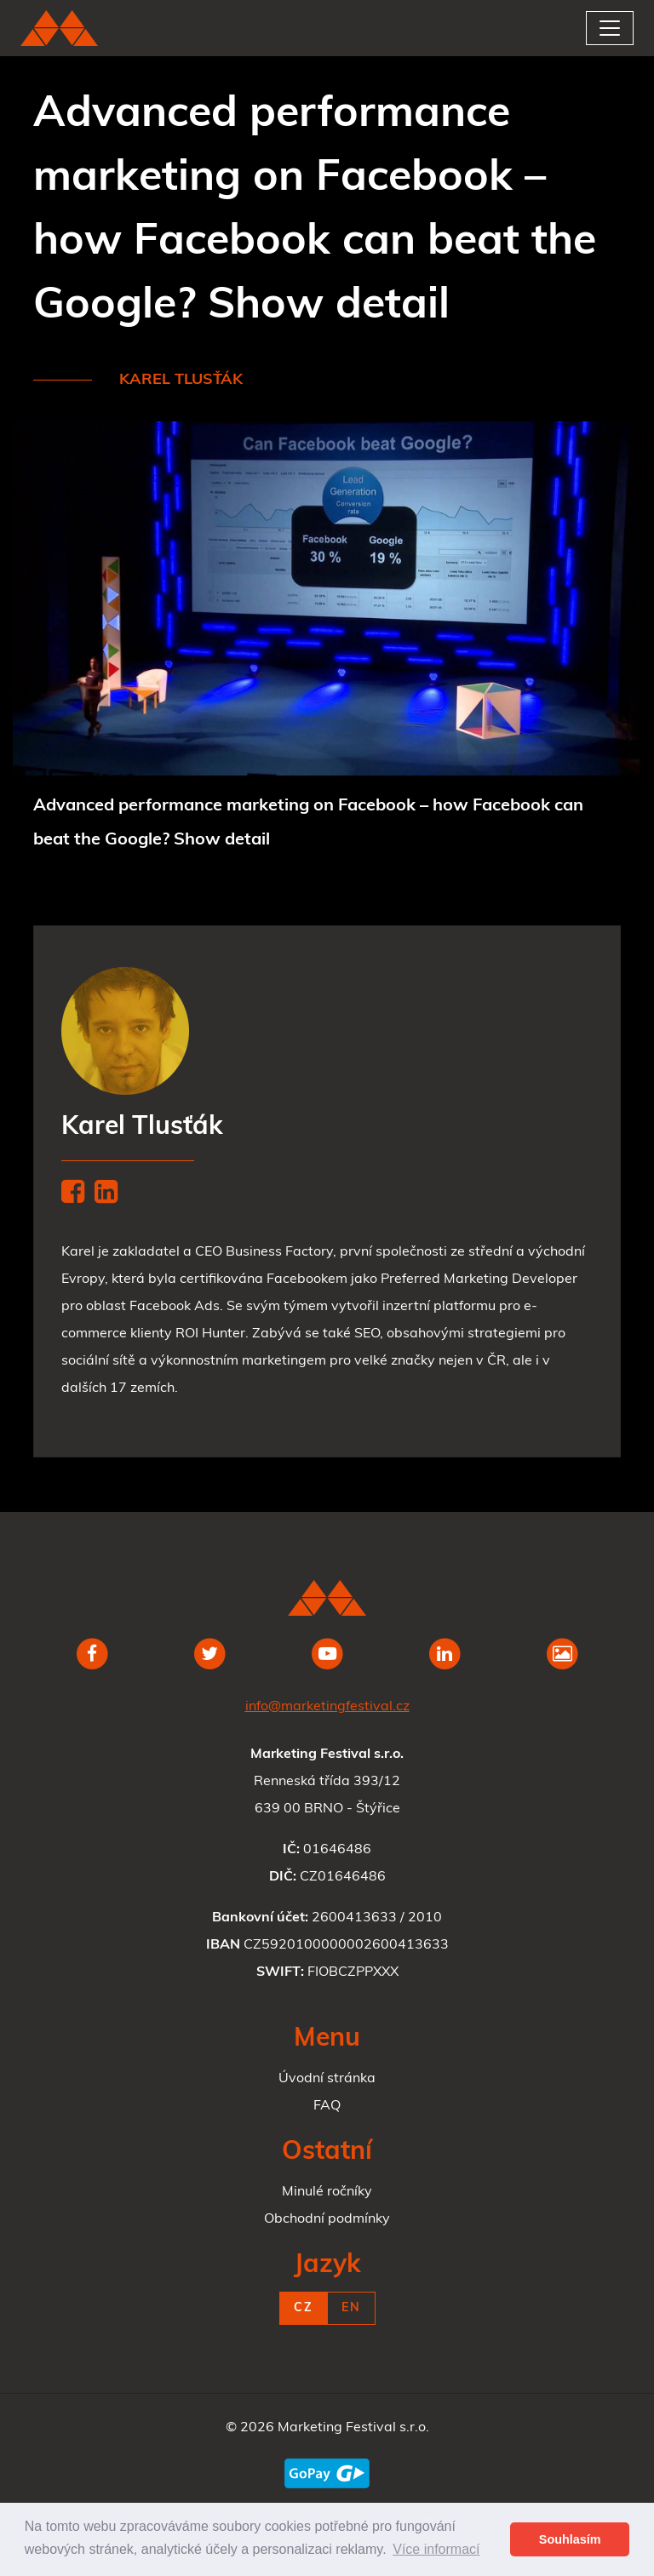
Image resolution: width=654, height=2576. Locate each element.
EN (351, 2308)
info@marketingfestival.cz (327, 1707)
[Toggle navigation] (610, 28)
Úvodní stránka (327, 2079)
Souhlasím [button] (570, 2539)
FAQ (327, 2106)
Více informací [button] (436, 2549)
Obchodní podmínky (327, 2219)
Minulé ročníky (327, 2192)
